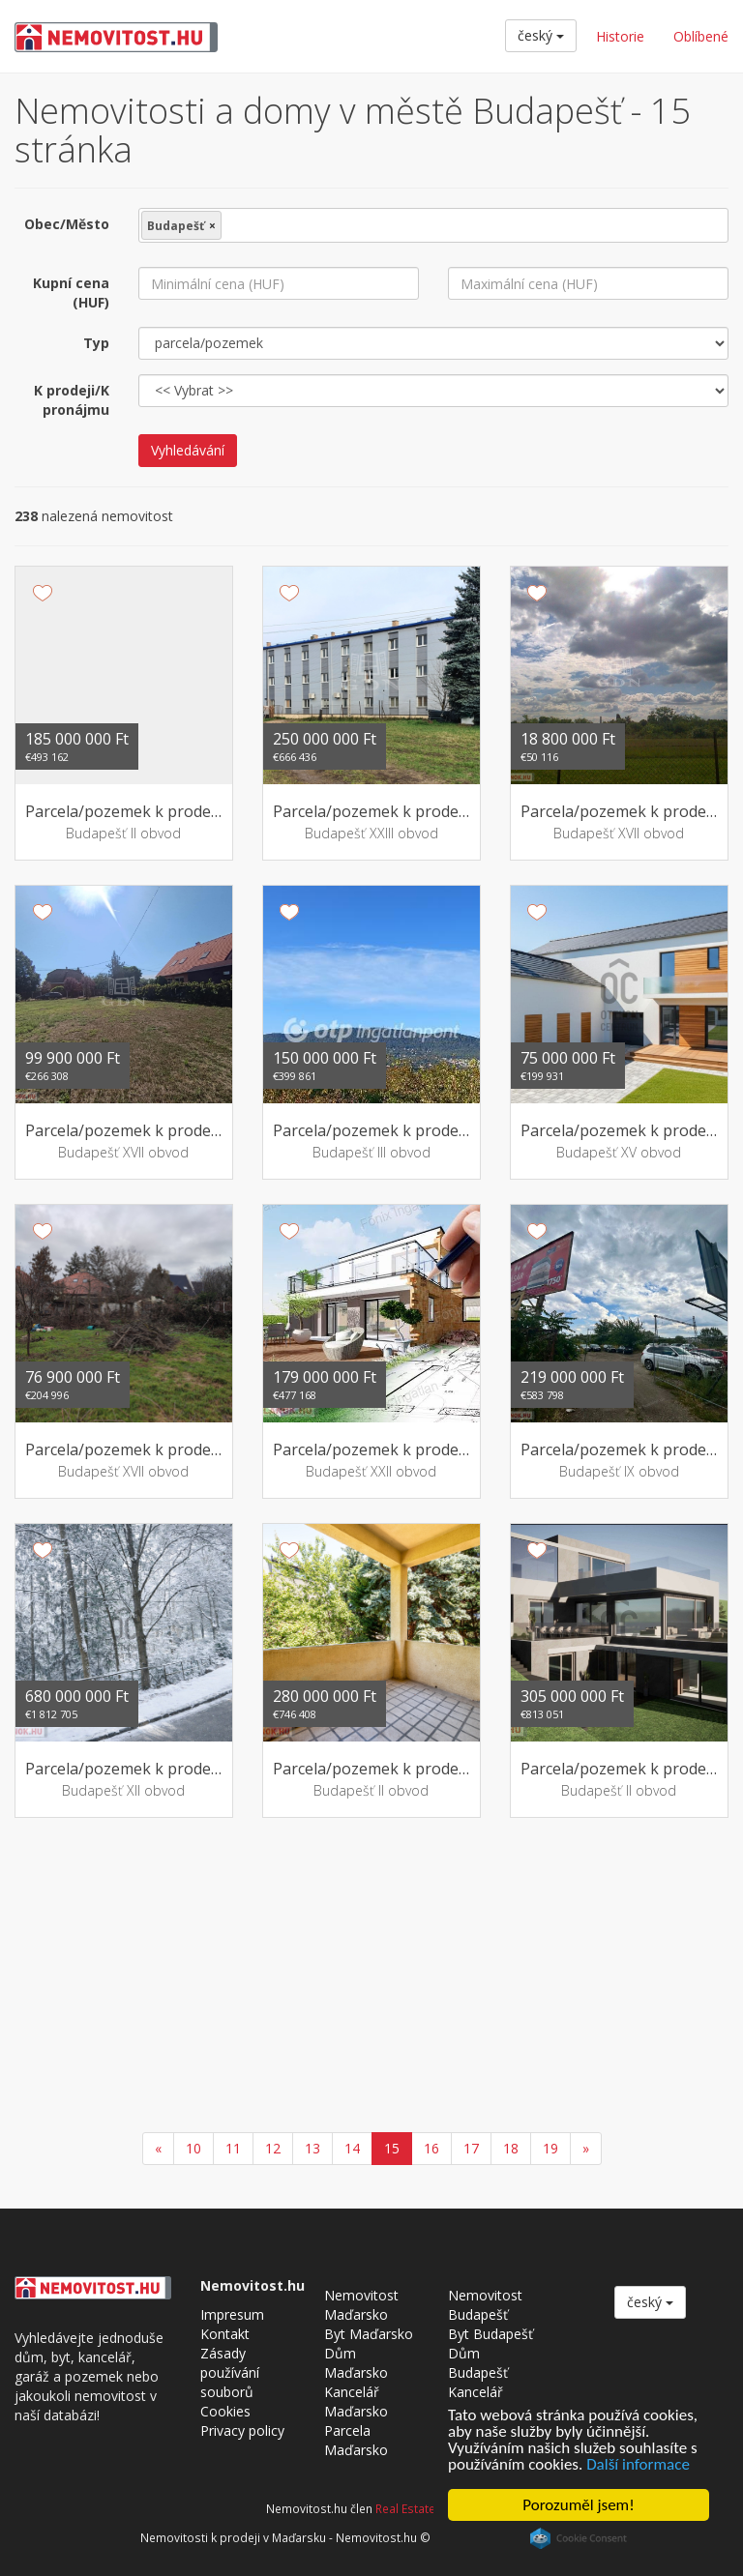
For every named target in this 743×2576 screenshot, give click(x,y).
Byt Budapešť (490, 2334)
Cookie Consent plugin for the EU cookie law (578, 2538)
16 (431, 2148)
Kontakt (225, 2334)
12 (273, 2148)
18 (511, 2148)
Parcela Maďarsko (356, 2440)
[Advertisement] (371, 1977)
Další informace (638, 2464)
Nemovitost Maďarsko (361, 2305)
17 (471, 2148)
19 (550, 2148)
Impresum (232, 2314)
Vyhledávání (187, 450)
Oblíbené (700, 36)
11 (233, 2148)
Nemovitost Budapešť (485, 2305)
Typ (96, 343)
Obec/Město (66, 224)
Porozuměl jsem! (578, 2505)
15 (392, 2148)
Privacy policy (242, 2430)
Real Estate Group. (426, 2508)
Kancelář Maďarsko (356, 2401)
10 (193, 2148)
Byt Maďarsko (368, 2334)
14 (352, 2148)
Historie (620, 36)
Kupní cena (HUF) (71, 292)
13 (312, 2148)
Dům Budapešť (478, 2363)
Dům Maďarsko (356, 2363)
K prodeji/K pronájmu (71, 400)
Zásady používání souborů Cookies (229, 2382)
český (541, 35)
